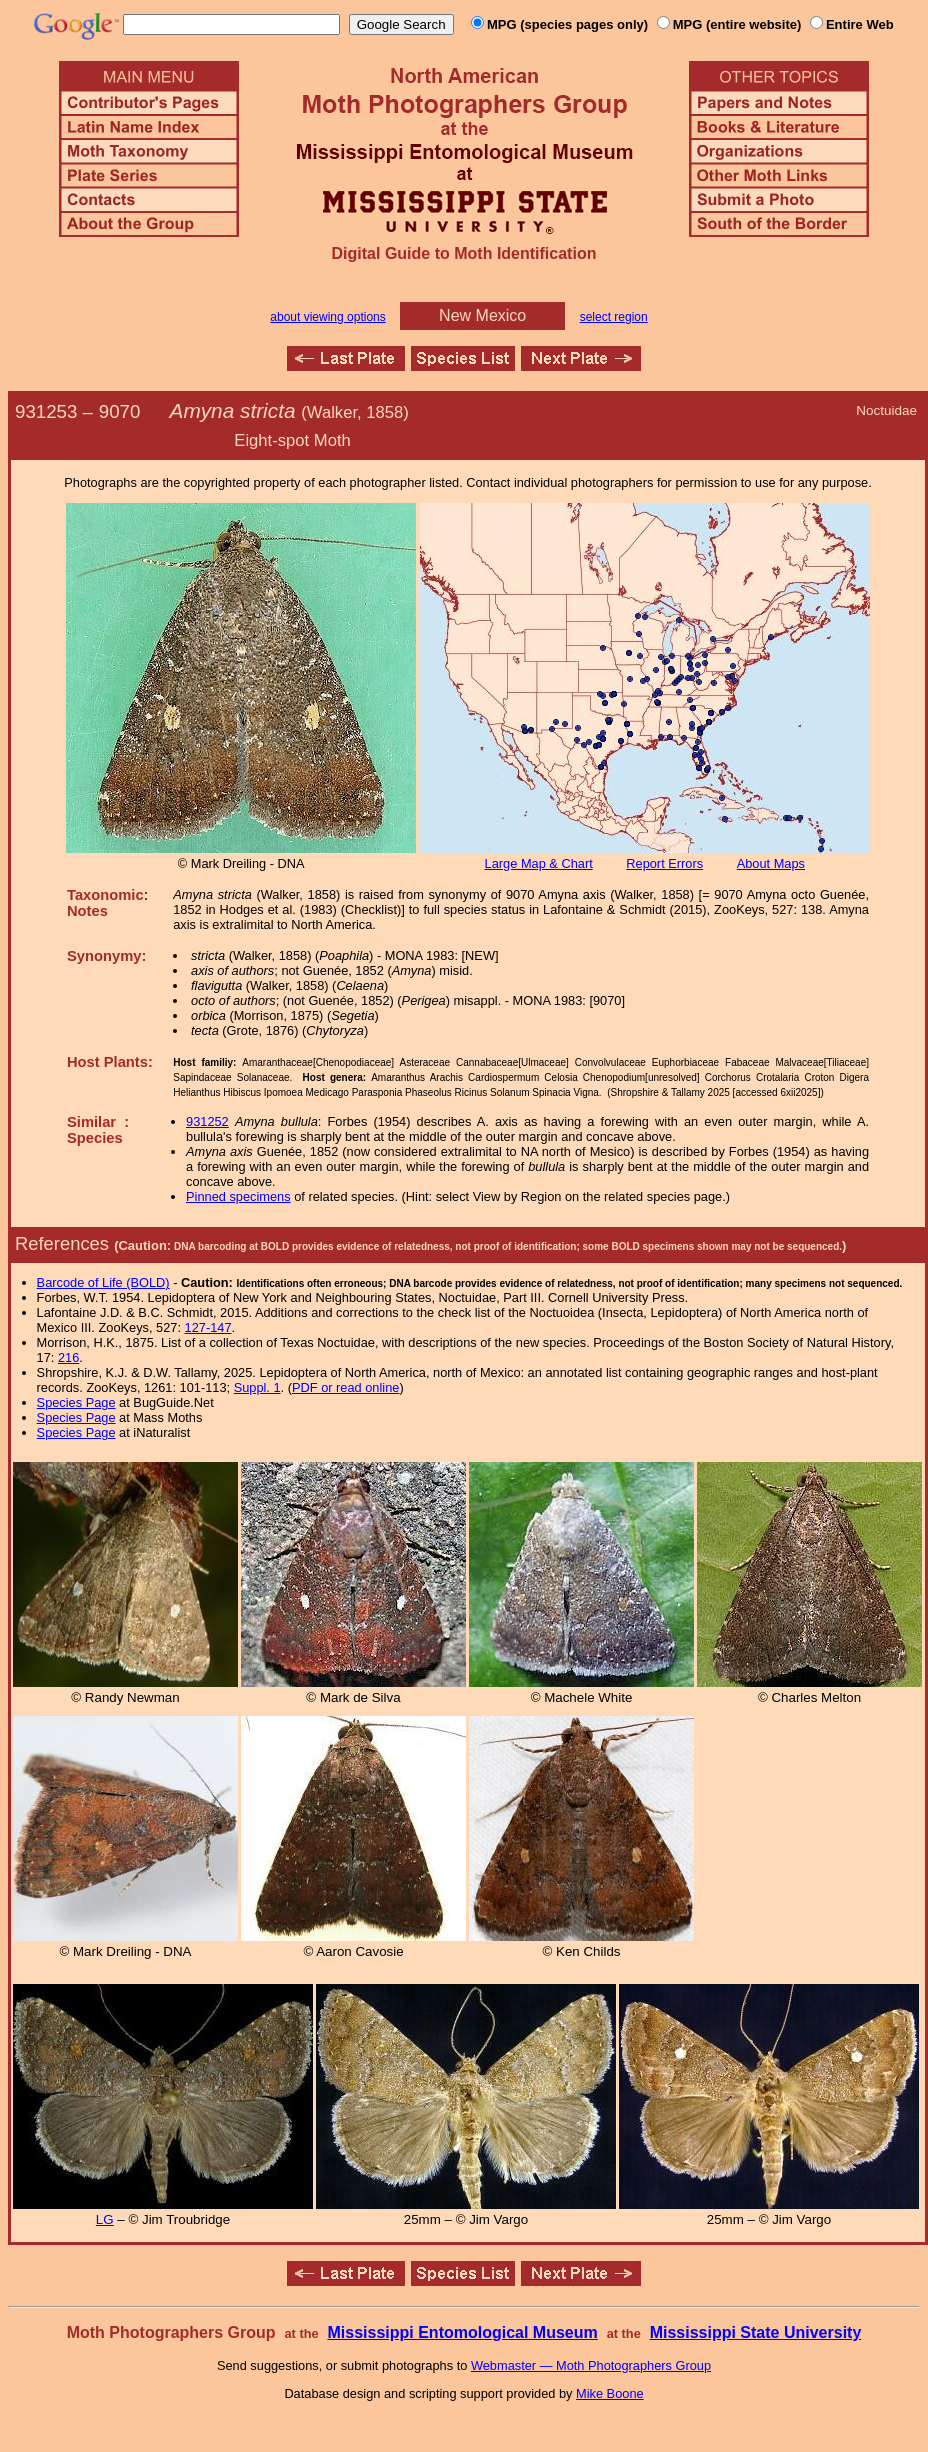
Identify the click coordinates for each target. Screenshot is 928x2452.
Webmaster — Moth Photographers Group (591, 2365)
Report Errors (664, 863)
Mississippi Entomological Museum (462, 2332)
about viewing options (327, 317)
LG (105, 2219)
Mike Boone (610, 2393)
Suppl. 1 (257, 1387)
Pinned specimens (238, 1196)
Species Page (76, 1402)
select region (614, 317)
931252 (207, 1121)
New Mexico (482, 315)
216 (68, 1357)
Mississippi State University (756, 2332)
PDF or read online (345, 1387)
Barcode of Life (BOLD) (103, 1282)
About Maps (771, 863)
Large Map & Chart (539, 863)
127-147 (208, 1327)
